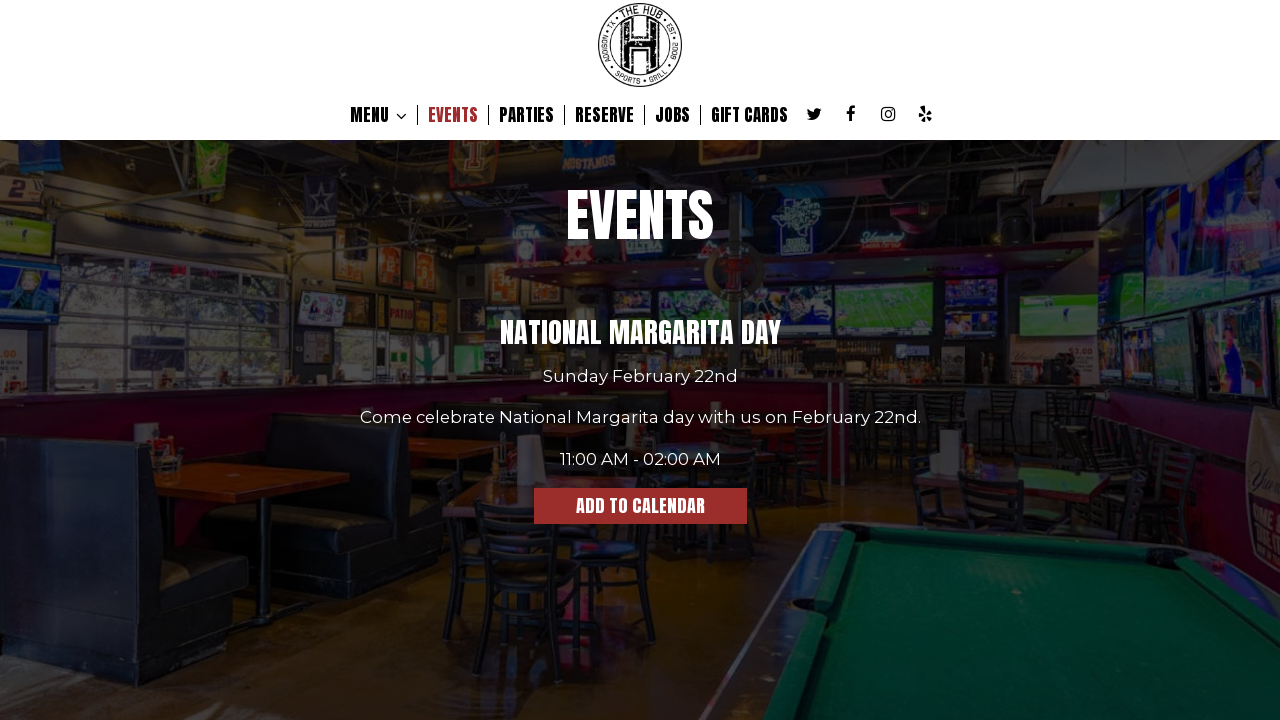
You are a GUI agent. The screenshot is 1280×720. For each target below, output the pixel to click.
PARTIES (526, 115)
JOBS (672, 115)
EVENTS (453, 115)
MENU (378, 115)
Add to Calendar (640, 505)
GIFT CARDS (749, 115)
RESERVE (604, 115)
